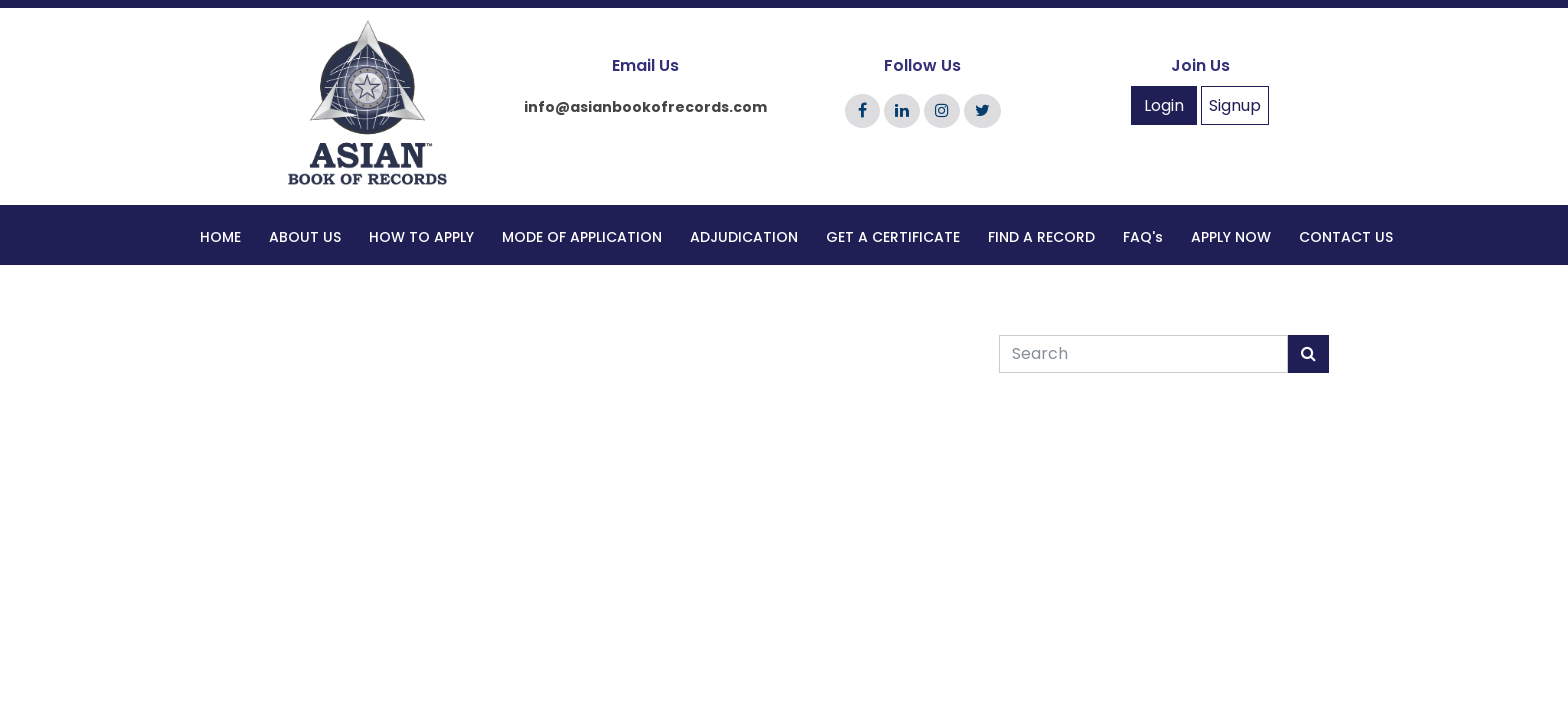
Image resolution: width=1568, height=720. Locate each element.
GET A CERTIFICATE (893, 237)
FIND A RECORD (1041, 237)
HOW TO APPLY (421, 237)
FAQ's (1143, 237)
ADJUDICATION (744, 237)
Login (1164, 105)
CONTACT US (1346, 237)
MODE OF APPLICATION (582, 237)
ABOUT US (305, 237)
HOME (220, 237)
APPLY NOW (1231, 237)
